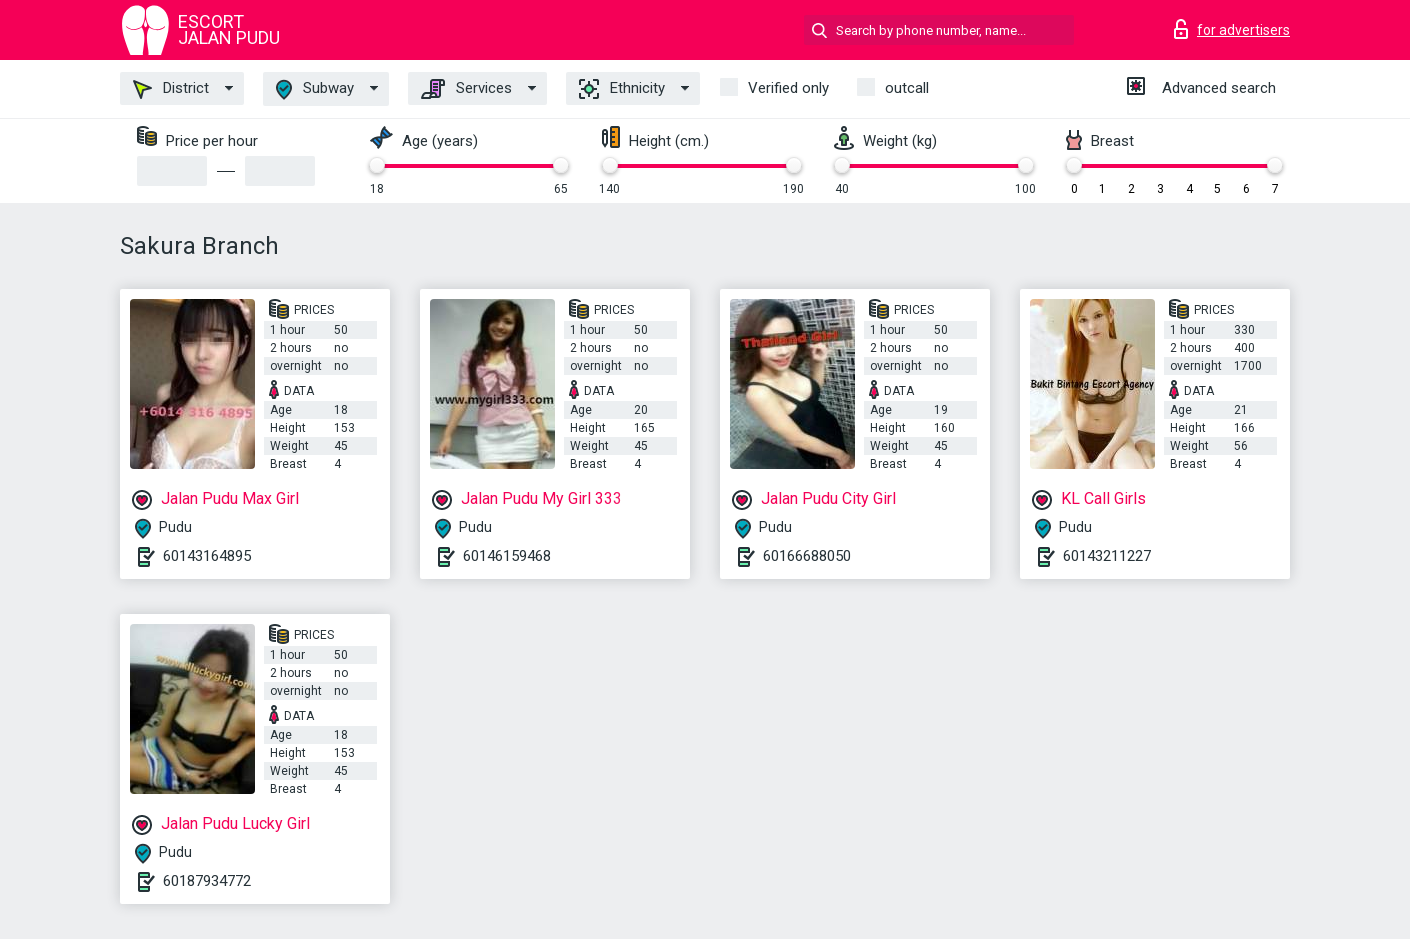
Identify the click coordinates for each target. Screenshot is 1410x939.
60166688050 (807, 556)
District (171, 89)
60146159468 (507, 556)
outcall (907, 88)
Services (466, 89)
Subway (315, 89)
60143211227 (1107, 556)
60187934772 (207, 881)
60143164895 (207, 556)
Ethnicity (622, 89)
